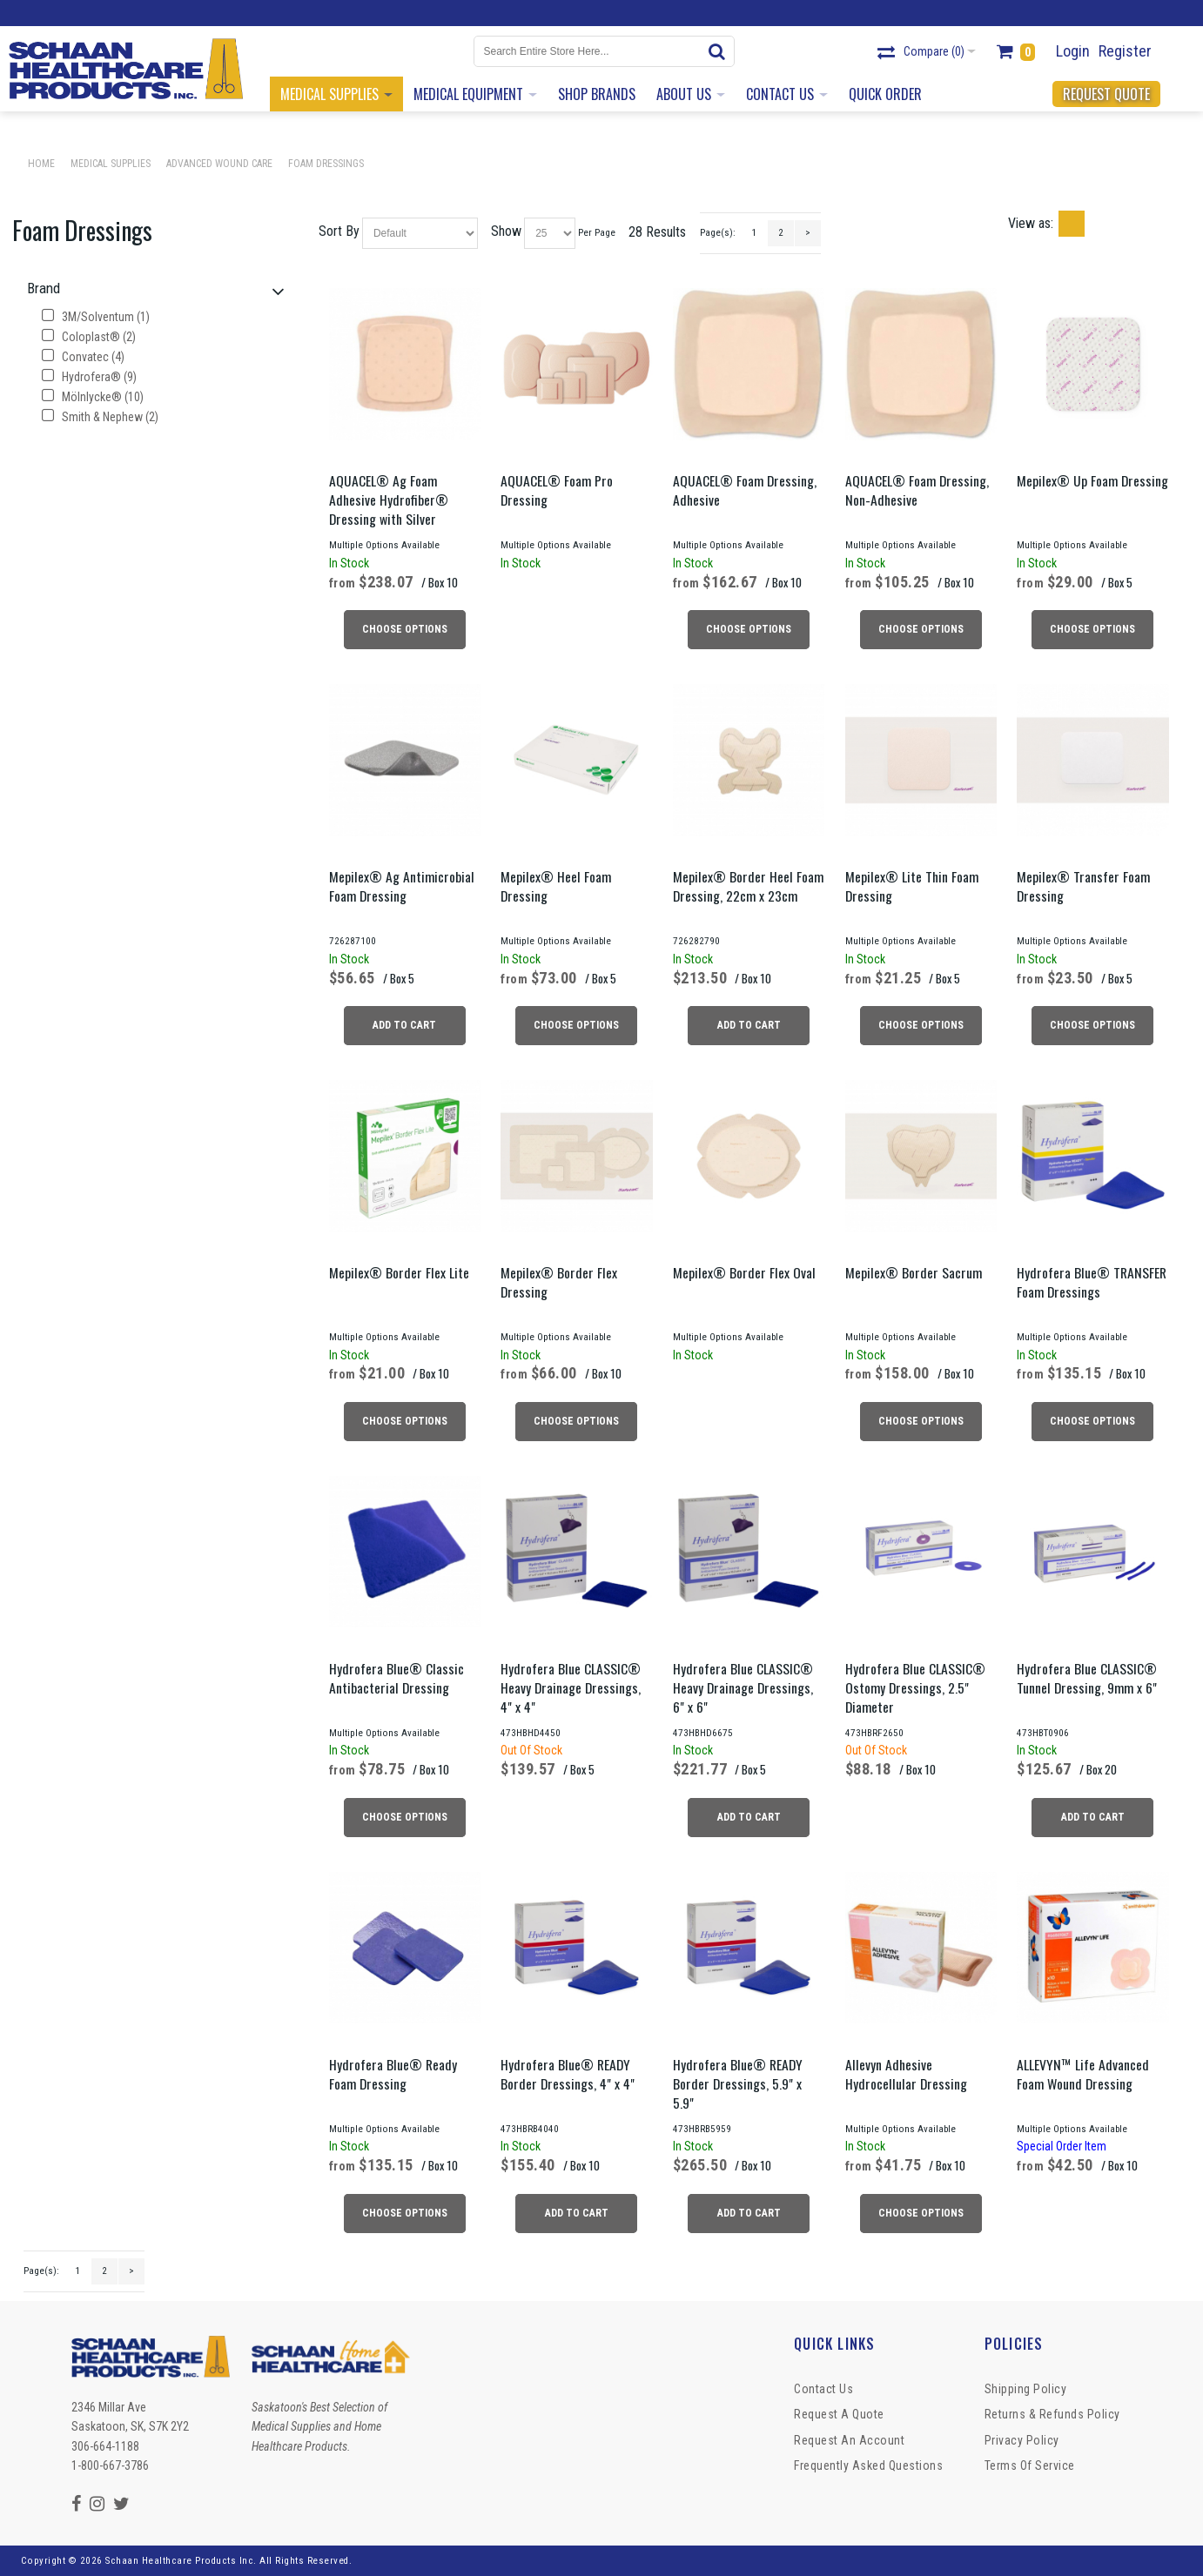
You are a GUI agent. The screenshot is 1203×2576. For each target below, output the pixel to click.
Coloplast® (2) (89, 337)
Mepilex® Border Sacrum (913, 1272)
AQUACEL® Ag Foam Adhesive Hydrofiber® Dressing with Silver (388, 499)
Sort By (339, 231)
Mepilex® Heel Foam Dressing (556, 886)
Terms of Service (1030, 2465)
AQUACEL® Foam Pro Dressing (557, 490)
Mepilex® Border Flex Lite (399, 1272)
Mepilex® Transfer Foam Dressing (1083, 886)
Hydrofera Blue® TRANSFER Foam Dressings (1091, 1282)
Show (506, 231)
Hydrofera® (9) (89, 377)
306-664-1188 (105, 2446)
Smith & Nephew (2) (100, 417)
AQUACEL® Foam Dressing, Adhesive (745, 490)
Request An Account (849, 2440)
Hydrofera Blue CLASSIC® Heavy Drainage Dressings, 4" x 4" (571, 1687)
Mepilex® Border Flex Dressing (559, 1282)
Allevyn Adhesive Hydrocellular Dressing (906, 2074)
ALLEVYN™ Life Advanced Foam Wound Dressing (1083, 2074)
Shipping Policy (1026, 2389)
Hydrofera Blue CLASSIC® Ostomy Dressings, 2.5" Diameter (915, 1687)
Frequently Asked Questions (868, 2465)
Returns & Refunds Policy (1052, 2414)
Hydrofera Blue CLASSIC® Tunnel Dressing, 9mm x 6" (1087, 1678)
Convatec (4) (83, 357)
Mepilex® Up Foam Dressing (1092, 480)
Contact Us (823, 2389)
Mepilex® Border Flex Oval (744, 1272)
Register (1125, 51)
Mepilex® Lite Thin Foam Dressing (911, 886)
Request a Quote (839, 2414)
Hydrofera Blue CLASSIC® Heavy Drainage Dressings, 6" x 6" (743, 1687)
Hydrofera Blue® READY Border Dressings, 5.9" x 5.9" (738, 2083)
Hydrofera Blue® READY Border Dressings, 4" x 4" (568, 2074)
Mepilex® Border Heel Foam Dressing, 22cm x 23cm (748, 886)
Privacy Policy (1022, 2440)
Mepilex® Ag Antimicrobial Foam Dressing (401, 886)
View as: (1030, 223)
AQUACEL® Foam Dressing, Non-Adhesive (917, 490)
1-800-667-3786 (110, 2465)
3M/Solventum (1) (96, 317)
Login (1073, 51)
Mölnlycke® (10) (93, 397)
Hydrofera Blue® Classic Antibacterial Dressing (396, 1678)
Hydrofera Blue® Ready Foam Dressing (393, 2074)
